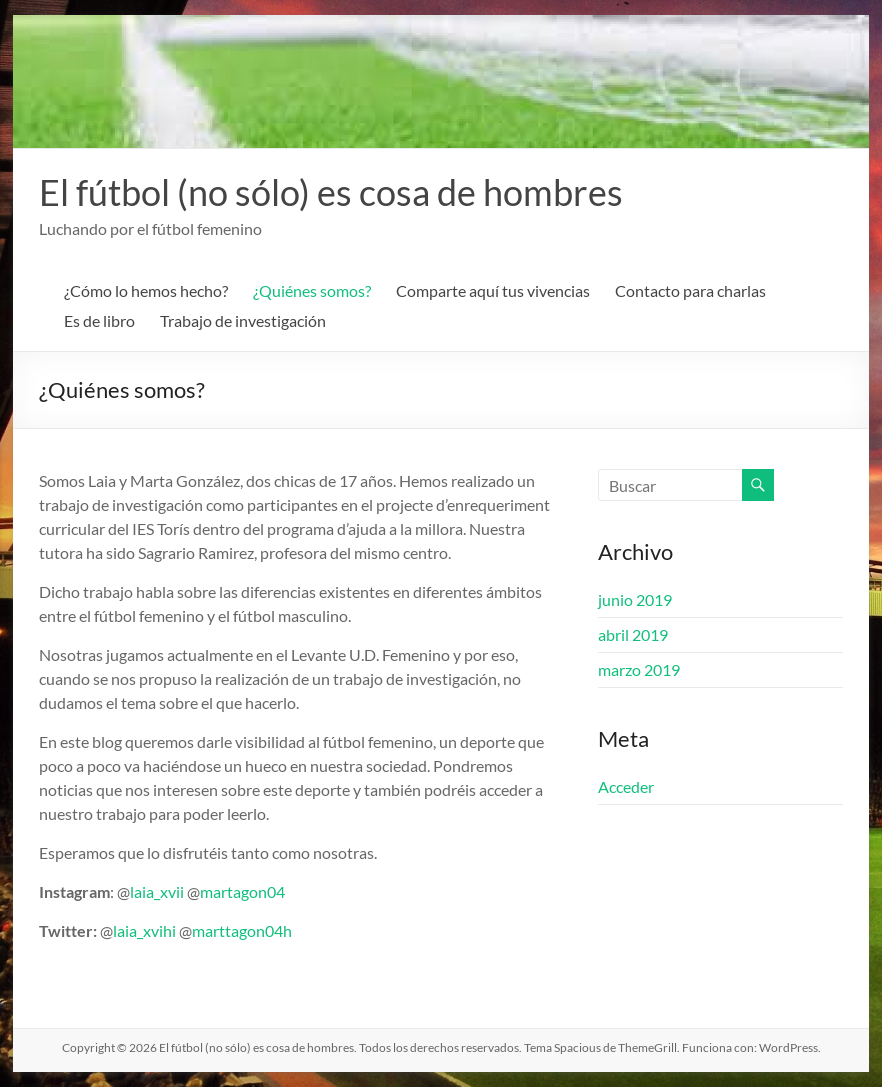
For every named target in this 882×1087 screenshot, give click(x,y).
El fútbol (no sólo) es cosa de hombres (331, 192)
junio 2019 (635, 599)
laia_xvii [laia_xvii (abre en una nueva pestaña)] (158, 891)
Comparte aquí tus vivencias (493, 290)
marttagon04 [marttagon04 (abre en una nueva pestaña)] (237, 930)
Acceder (626, 786)
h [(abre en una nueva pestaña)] (287, 930)
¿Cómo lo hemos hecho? (146, 290)
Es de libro (99, 320)
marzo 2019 (639, 669)
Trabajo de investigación (243, 320)
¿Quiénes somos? (312, 290)
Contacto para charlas (690, 290)
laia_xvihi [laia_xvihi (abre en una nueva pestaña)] (144, 930)
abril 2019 (633, 634)
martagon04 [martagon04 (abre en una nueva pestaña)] (242, 891)
